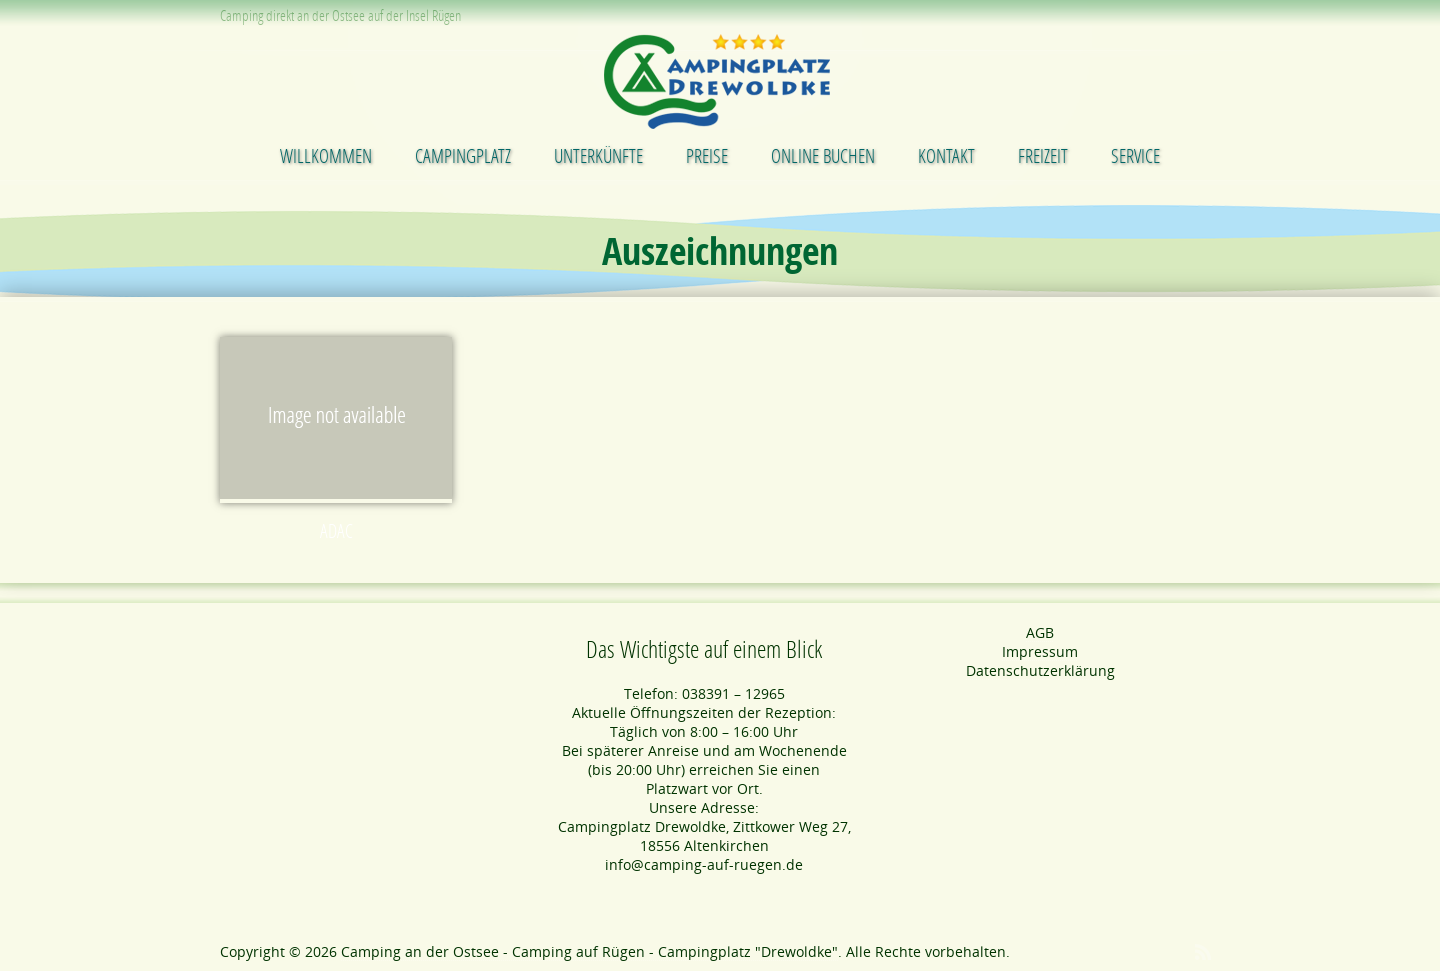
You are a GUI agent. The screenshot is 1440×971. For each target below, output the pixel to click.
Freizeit (1043, 155)
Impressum (1040, 651)
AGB (1040, 632)
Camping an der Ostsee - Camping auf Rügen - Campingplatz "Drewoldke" (589, 951)
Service (1135, 155)
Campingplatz (463, 155)
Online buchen (823, 155)
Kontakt (946, 155)
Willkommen (326, 155)
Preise (707, 155)
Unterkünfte (598, 155)
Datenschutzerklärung (1040, 670)
